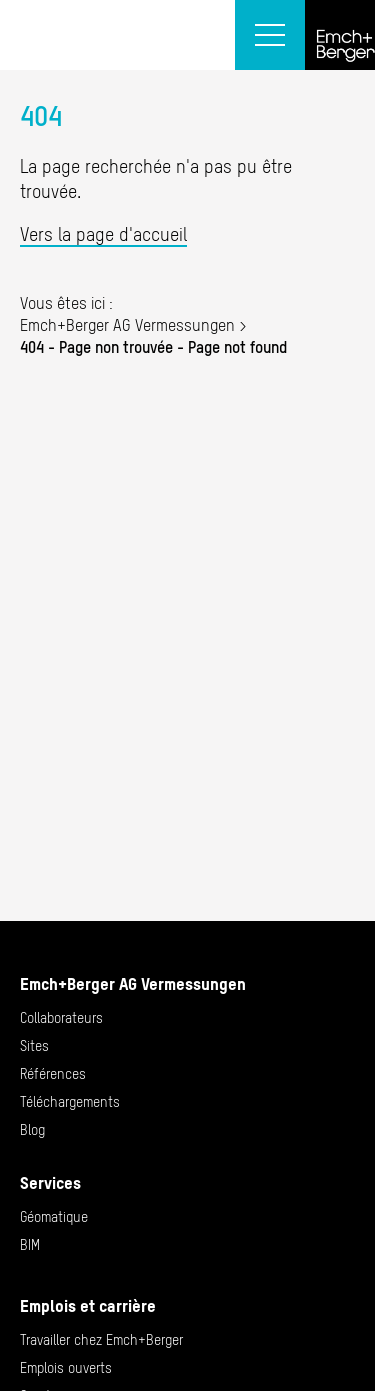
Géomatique (54, 1217)
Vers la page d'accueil (103, 234)
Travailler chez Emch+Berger (101, 1340)
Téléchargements (70, 1102)
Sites (34, 1046)
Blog (32, 1130)
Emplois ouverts (66, 1368)
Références (53, 1074)
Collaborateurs (61, 1018)
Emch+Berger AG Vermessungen (127, 325)
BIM (30, 1245)
